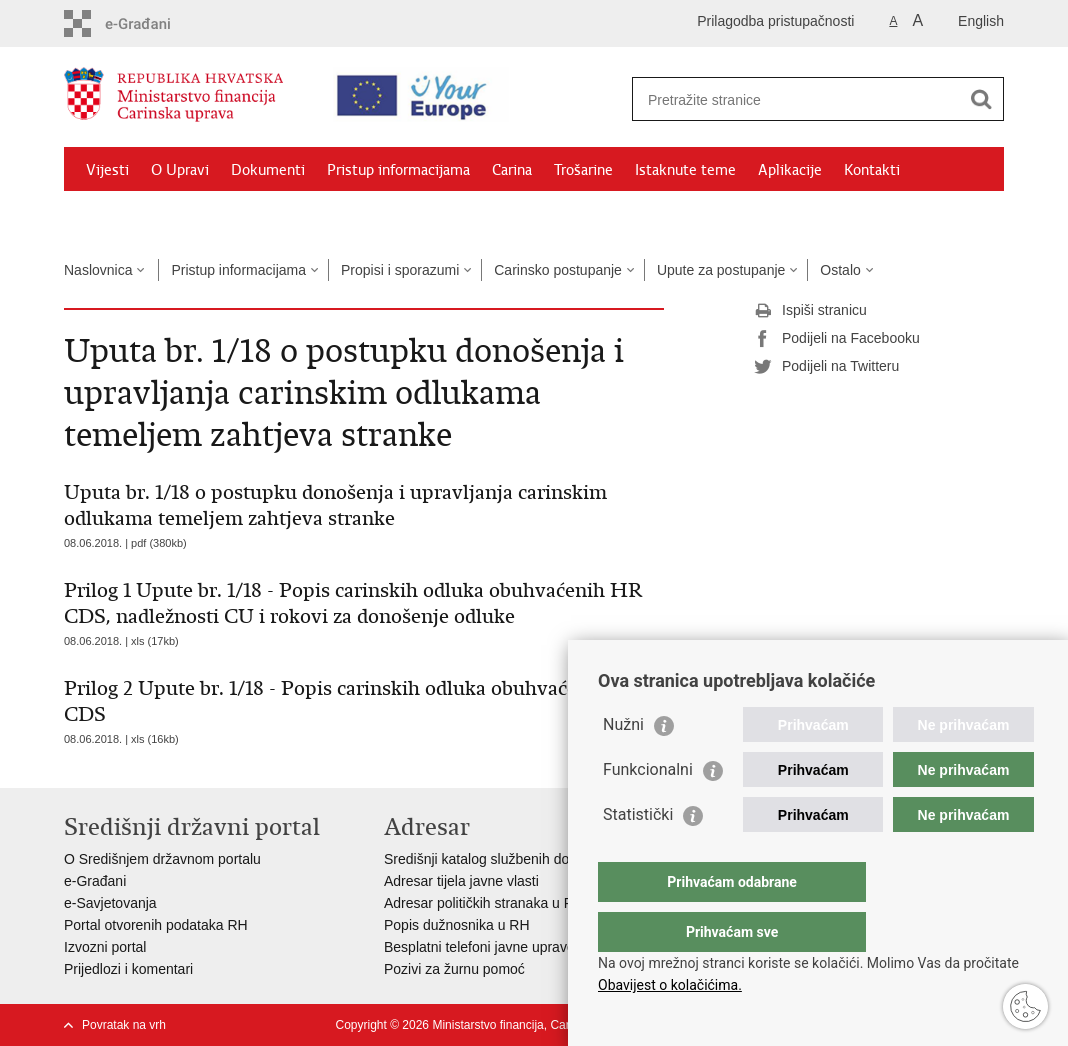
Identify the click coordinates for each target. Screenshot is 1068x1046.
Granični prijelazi (140, 216)
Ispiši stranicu (810, 311)
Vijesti (107, 170)
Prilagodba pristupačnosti (775, 21)
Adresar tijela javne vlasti (461, 881)
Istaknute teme (685, 170)
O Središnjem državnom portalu (162, 859)
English (981, 21)
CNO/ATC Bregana (275, 216)
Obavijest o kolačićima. (670, 985)
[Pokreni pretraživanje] (981, 99)
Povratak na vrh (124, 1025)
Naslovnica (98, 270)
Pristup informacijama (398, 170)
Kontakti (872, 170)
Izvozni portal (105, 947)
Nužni (623, 764)
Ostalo (840, 270)
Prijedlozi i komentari (128, 969)
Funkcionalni (648, 809)
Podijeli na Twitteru (826, 367)
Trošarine (583, 170)
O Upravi (180, 170)
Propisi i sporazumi (400, 270)
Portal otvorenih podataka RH (156, 925)
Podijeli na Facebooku (837, 339)
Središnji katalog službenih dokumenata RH (519, 859)
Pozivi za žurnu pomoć (454, 969)
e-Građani (95, 881)
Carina (512, 170)
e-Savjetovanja (110, 903)
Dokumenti (268, 170)
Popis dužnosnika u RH (457, 925)
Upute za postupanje (721, 270)
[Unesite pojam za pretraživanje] (800, 99)
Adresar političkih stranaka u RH (484, 903)
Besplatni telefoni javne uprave (479, 947)
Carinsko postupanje (558, 270)
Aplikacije (790, 170)
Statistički (638, 854)
